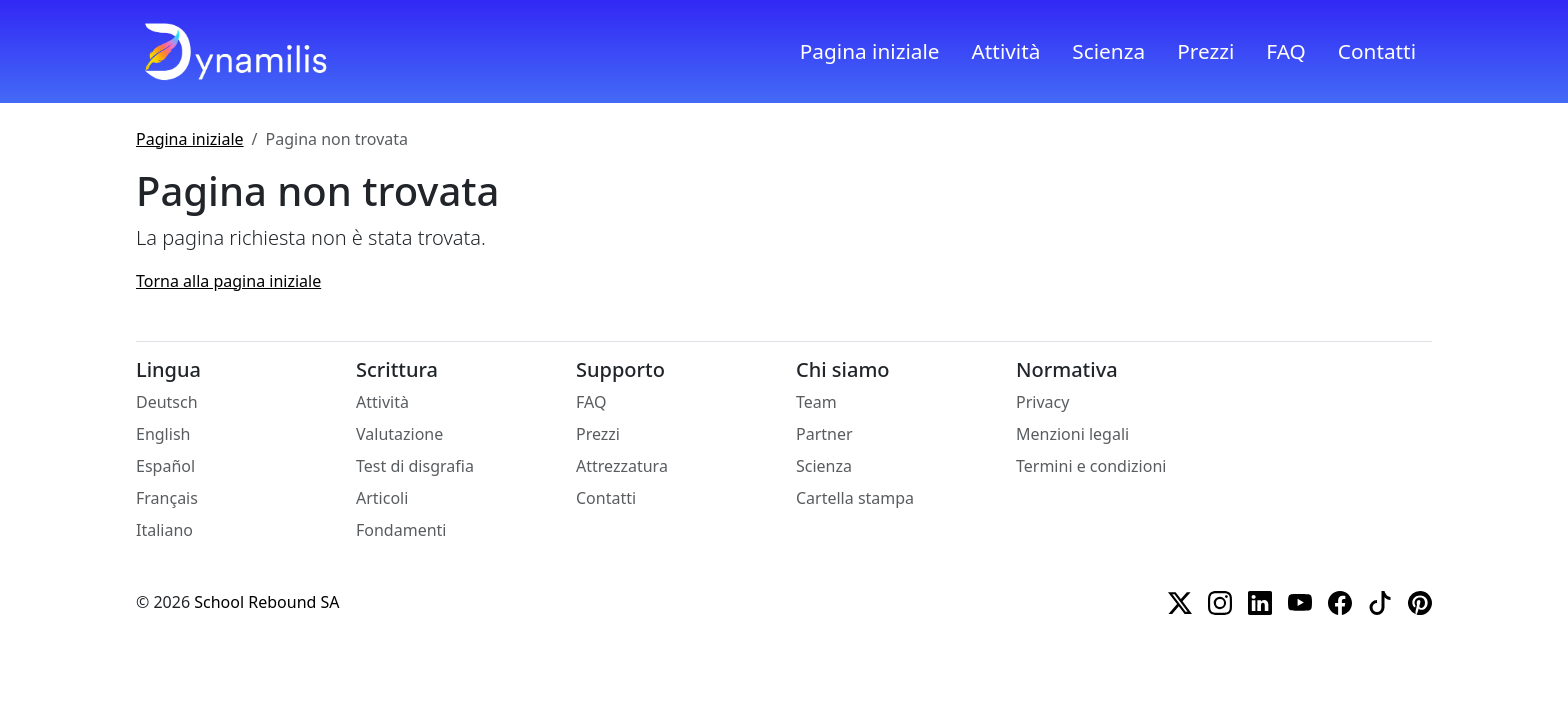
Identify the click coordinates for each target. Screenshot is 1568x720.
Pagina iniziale (870, 51)
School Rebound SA (266, 602)
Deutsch (167, 402)
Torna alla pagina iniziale (228, 281)
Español (165, 466)
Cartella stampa (855, 498)
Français (167, 498)
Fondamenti (401, 530)
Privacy (1042, 402)
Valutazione (399, 434)
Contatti (1377, 51)
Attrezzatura (622, 466)
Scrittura (397, 370)
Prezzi (1205, 51)
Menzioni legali (1072, 434)
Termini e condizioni (1091, 466)
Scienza (1108, 51)
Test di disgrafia (415, 466)
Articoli (382, 498)
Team (816, 402)
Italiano (164, 530)
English (163, 434)
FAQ (1286, 51)
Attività (1006, 51)
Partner (824, 434)
